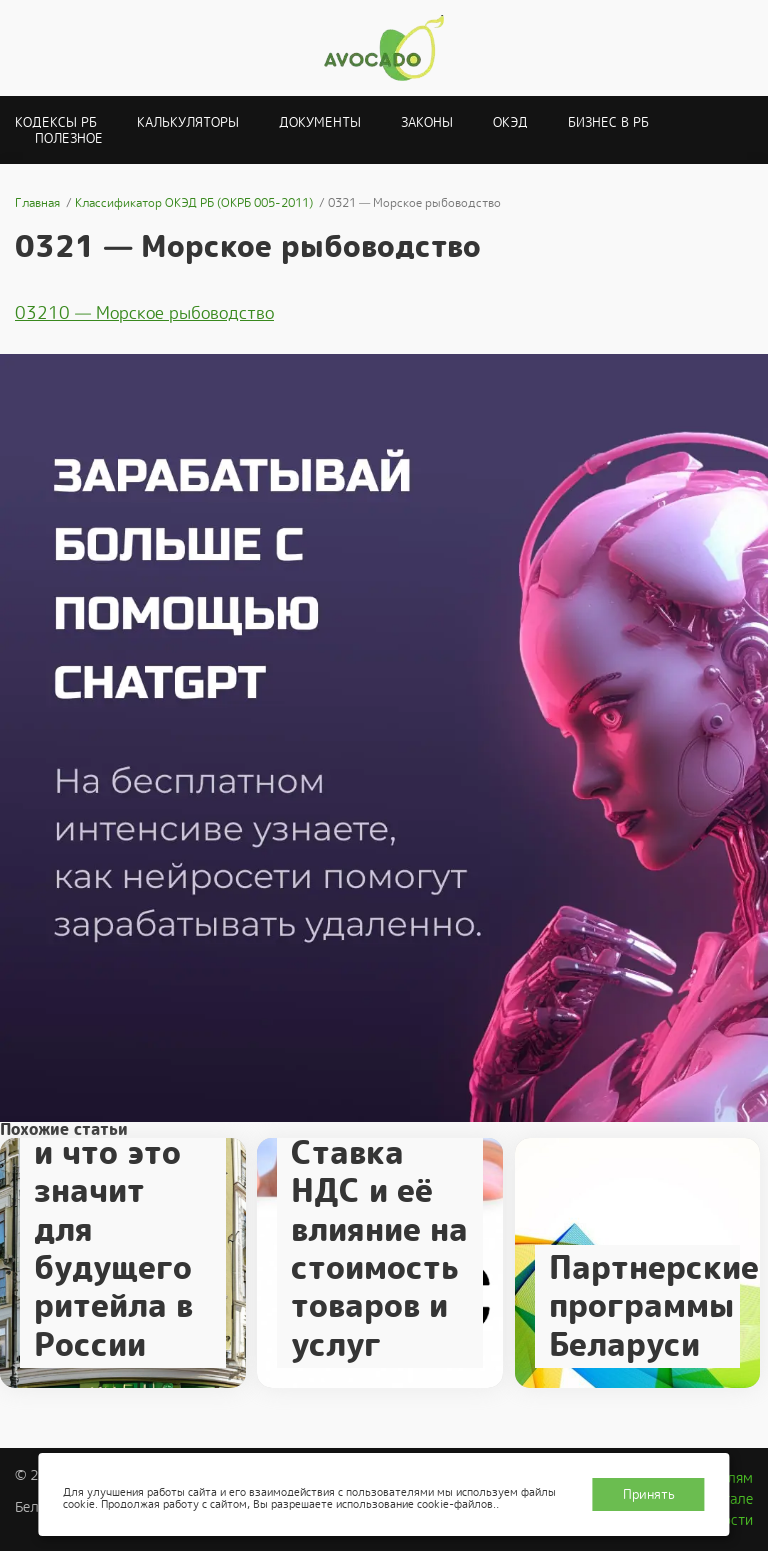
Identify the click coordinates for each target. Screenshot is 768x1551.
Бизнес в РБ (608, 122)
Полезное (69, 138)
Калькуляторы (188, 122)
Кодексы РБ (56, 122)
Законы (427, 122)
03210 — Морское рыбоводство (144, 313)
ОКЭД (510, 122)
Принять (649, 1494)
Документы (320, 122)
